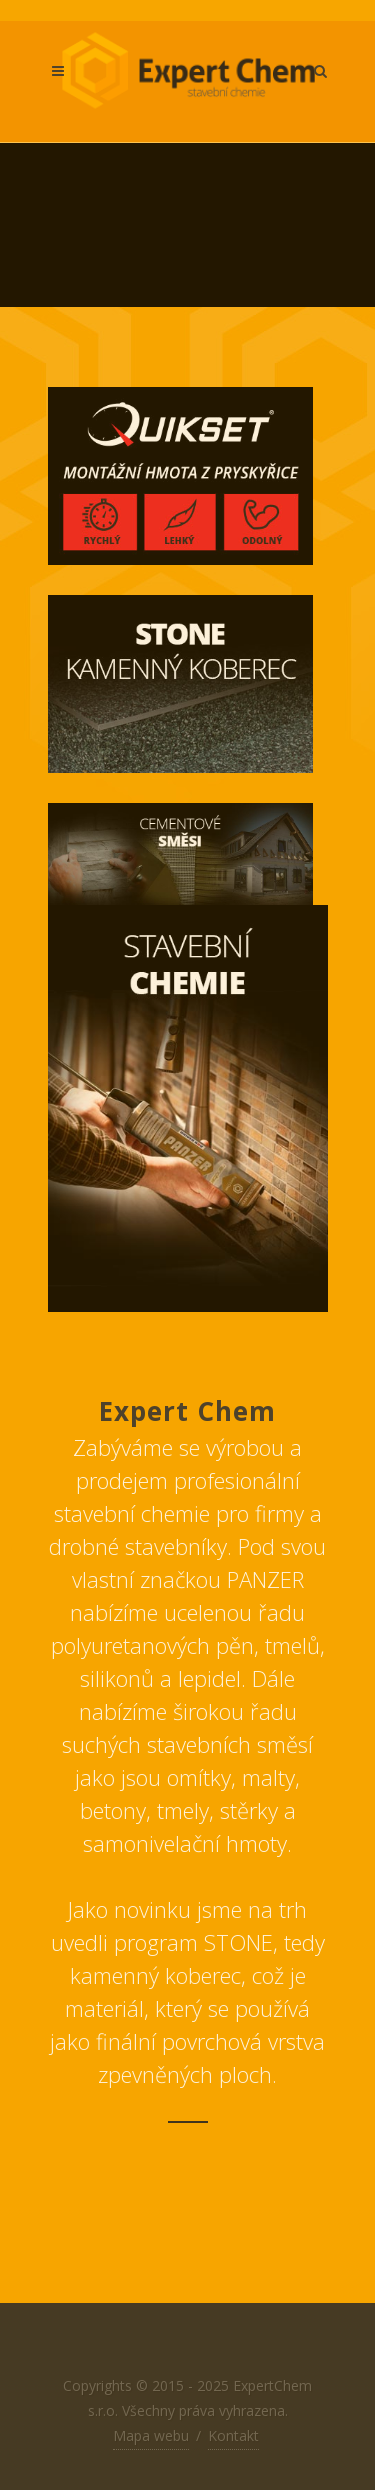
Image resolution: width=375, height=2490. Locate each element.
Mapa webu (151, 2435)
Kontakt (233, 2435)
